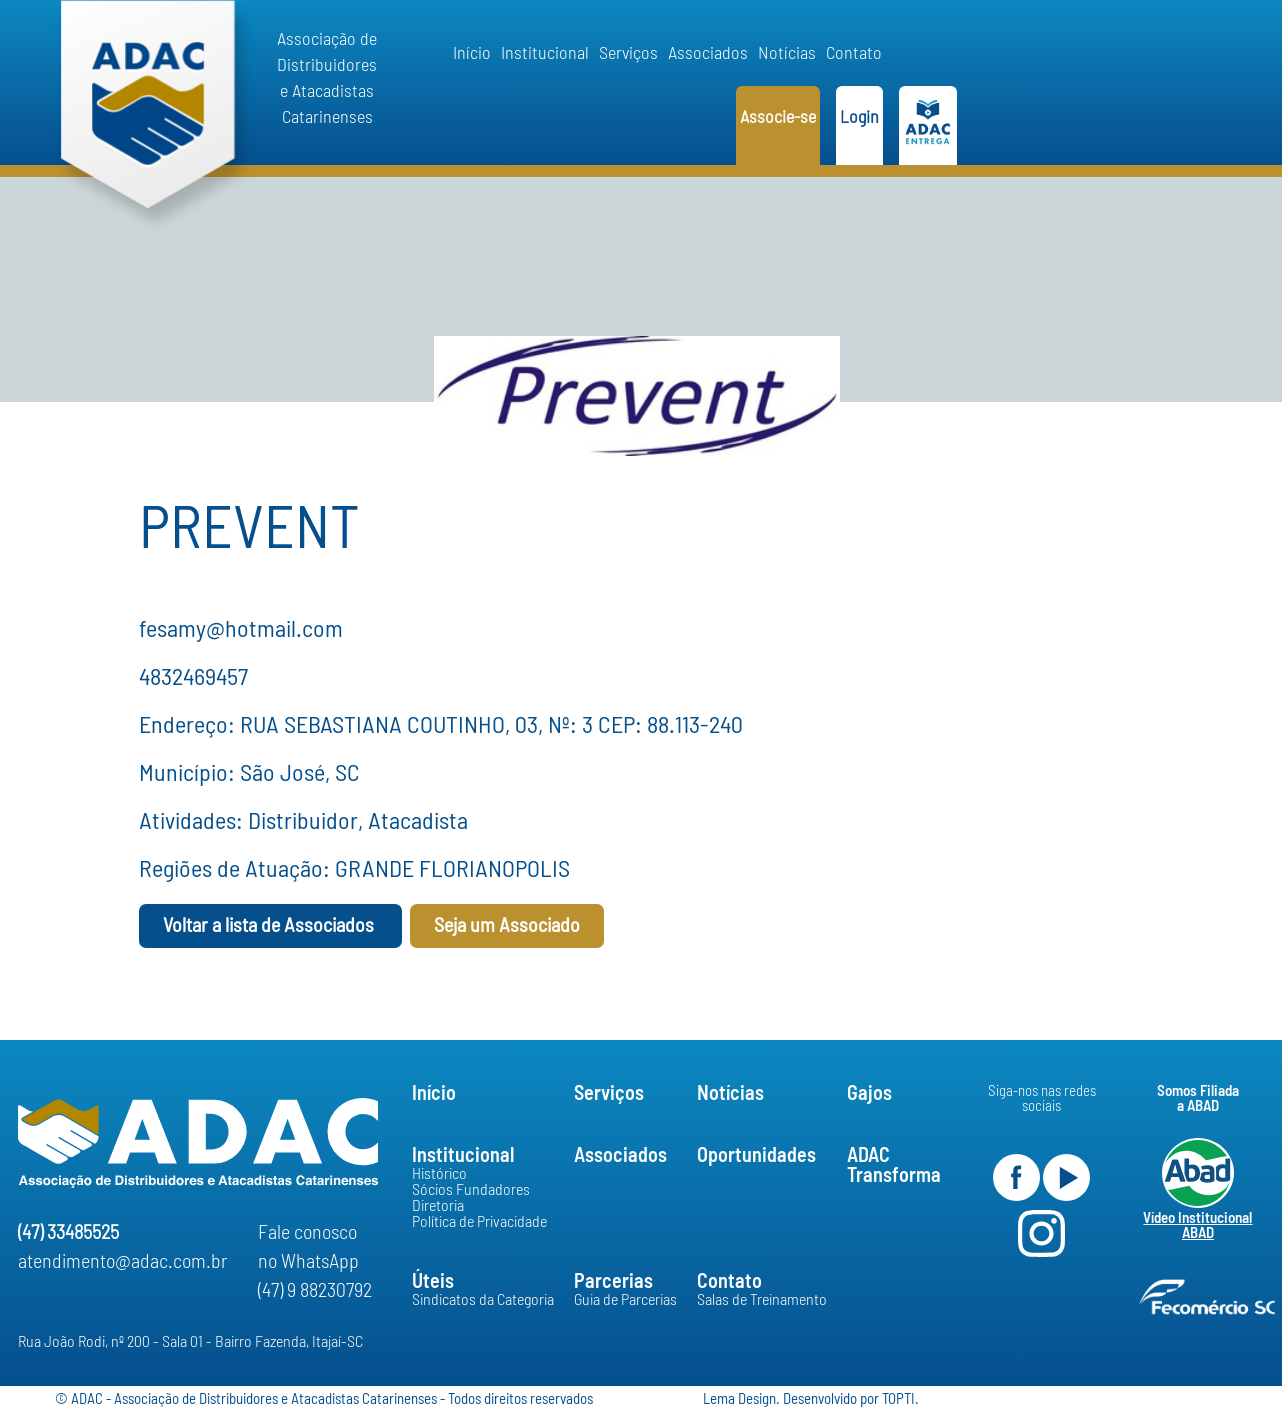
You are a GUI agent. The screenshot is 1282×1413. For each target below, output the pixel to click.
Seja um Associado (507, 926)
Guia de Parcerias (625, 1300)
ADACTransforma (894, 1166)
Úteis (433, 1282)
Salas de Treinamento (762, 1300)
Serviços (628, 54)
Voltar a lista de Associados (270, 926)
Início (472, 54)
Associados (708, 54)
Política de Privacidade (479, 1222)
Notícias (787, 54)
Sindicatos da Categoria (483, 1300)
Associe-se (778, 118)
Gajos (869, 1094)
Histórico (439, 1174)
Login (859, 118)
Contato (854, 54)
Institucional (545, 54)
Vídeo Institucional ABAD (1197, 1226)
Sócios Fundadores (471, 1190)
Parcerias (613, 1282)
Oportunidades (756, 1156)
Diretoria (438, 1206)
